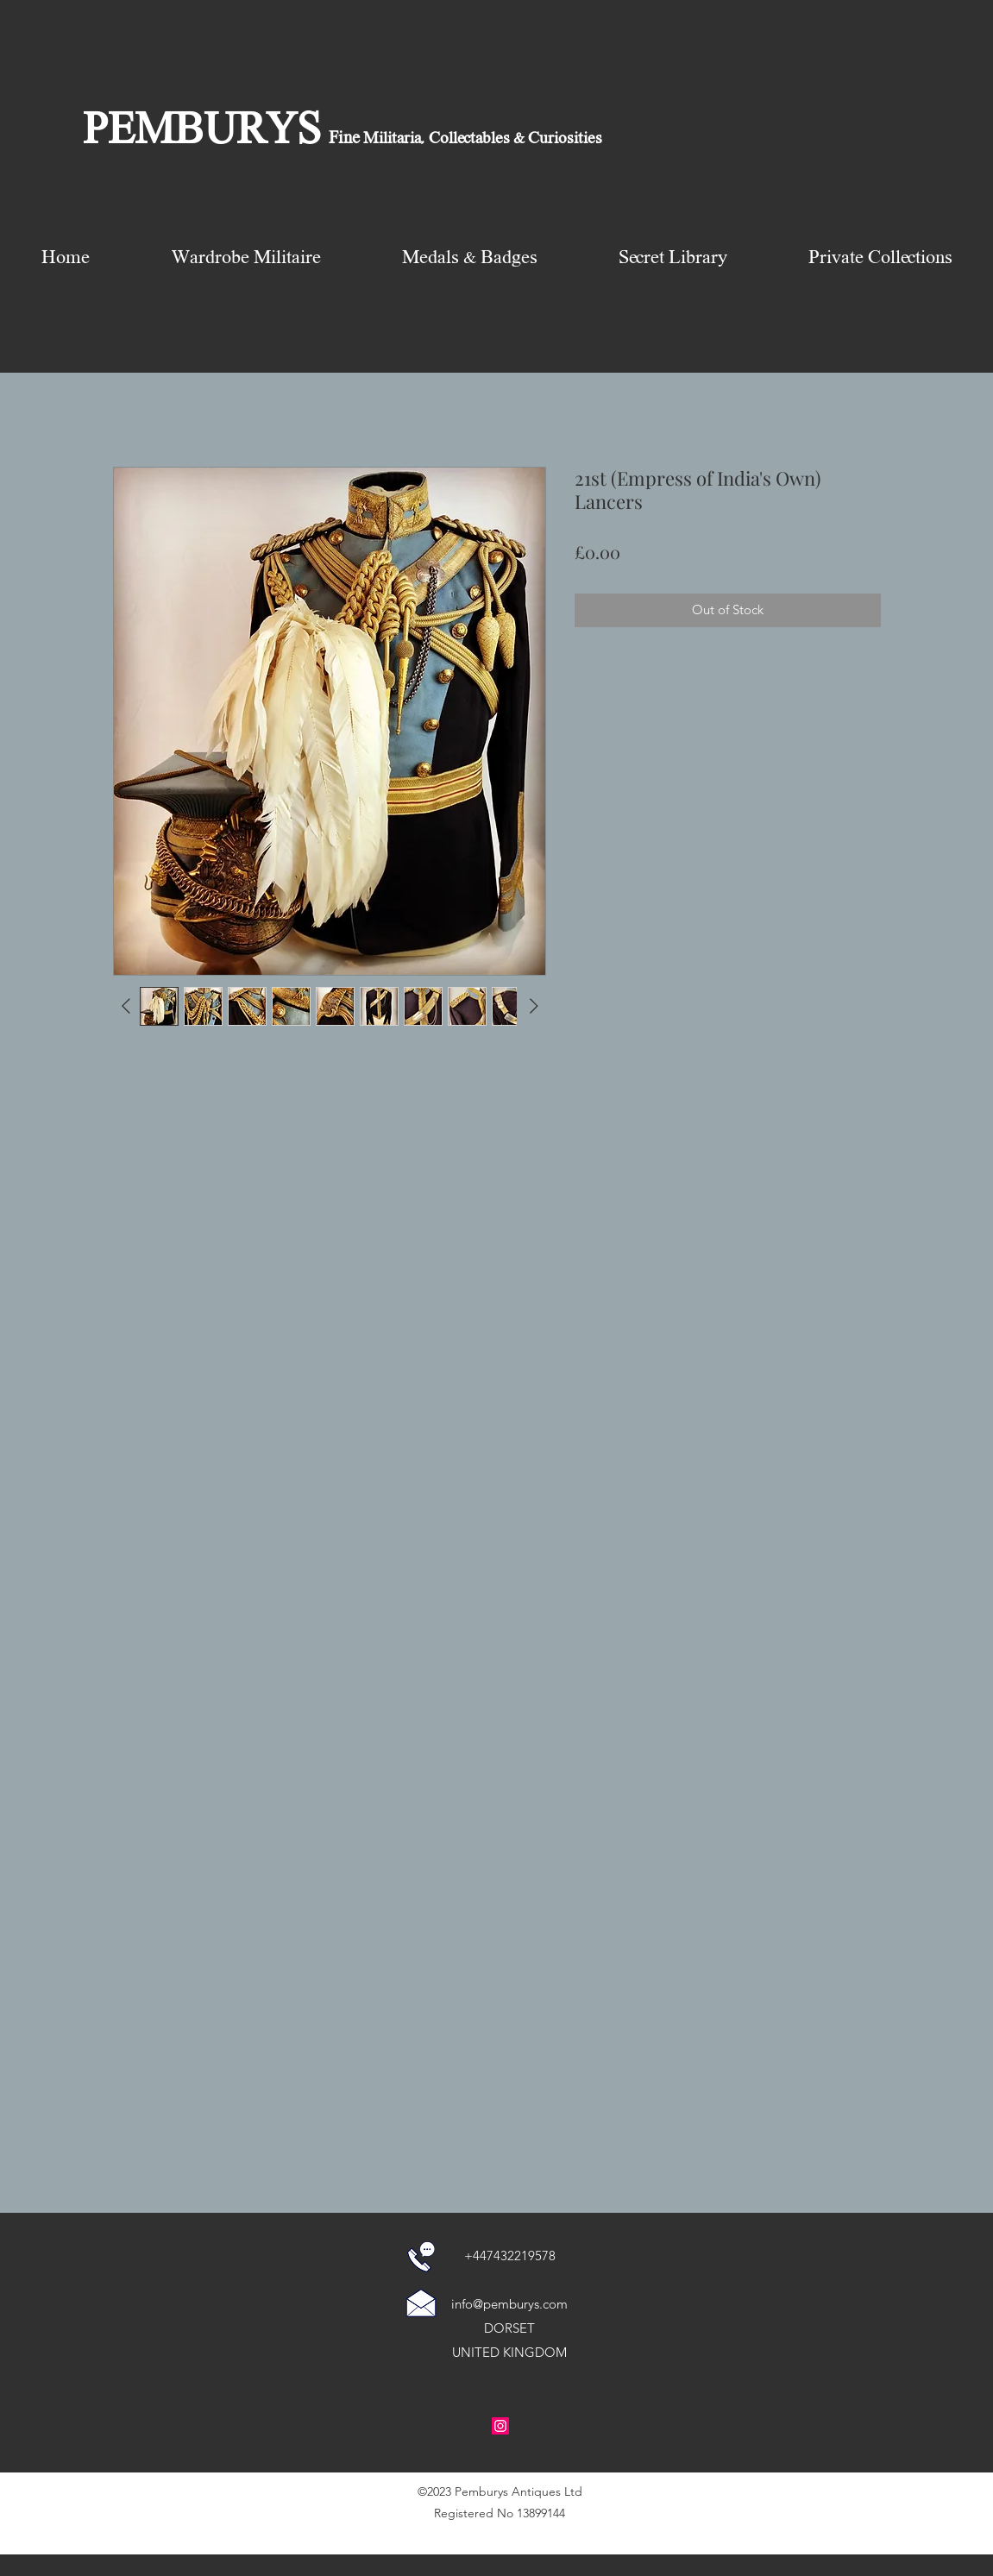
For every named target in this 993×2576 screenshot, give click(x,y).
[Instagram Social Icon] (500, 2426)
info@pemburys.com (509, 2304)
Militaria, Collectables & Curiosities (481, 138)
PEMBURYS (202, 132)
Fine (344, 139)
